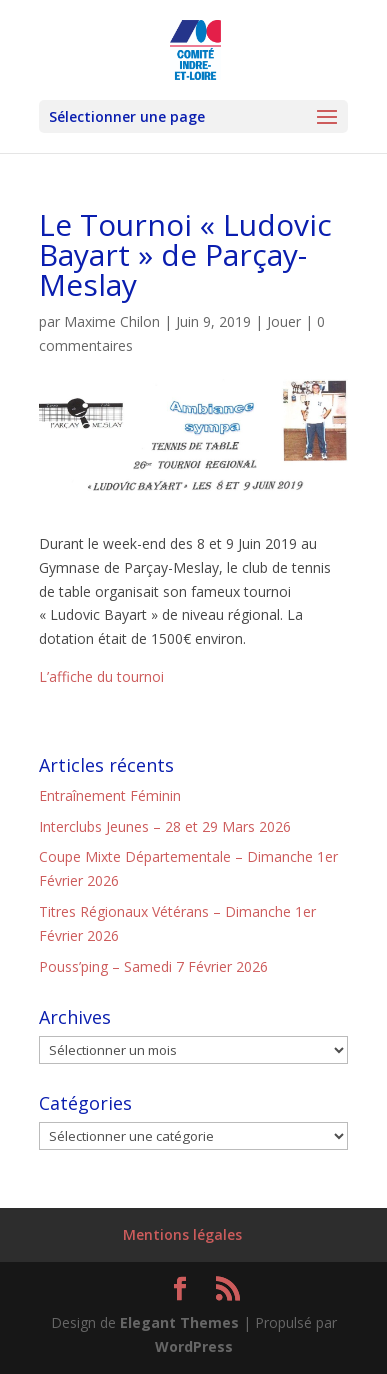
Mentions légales (182, 1234)
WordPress (194, 1346)
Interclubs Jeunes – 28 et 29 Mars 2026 (165, 826)
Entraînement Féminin (110, 795)
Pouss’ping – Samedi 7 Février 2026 (153, 966)
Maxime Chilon (112, 321)
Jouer (284, 321)
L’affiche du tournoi (101, 676)
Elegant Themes (179, 1322)
